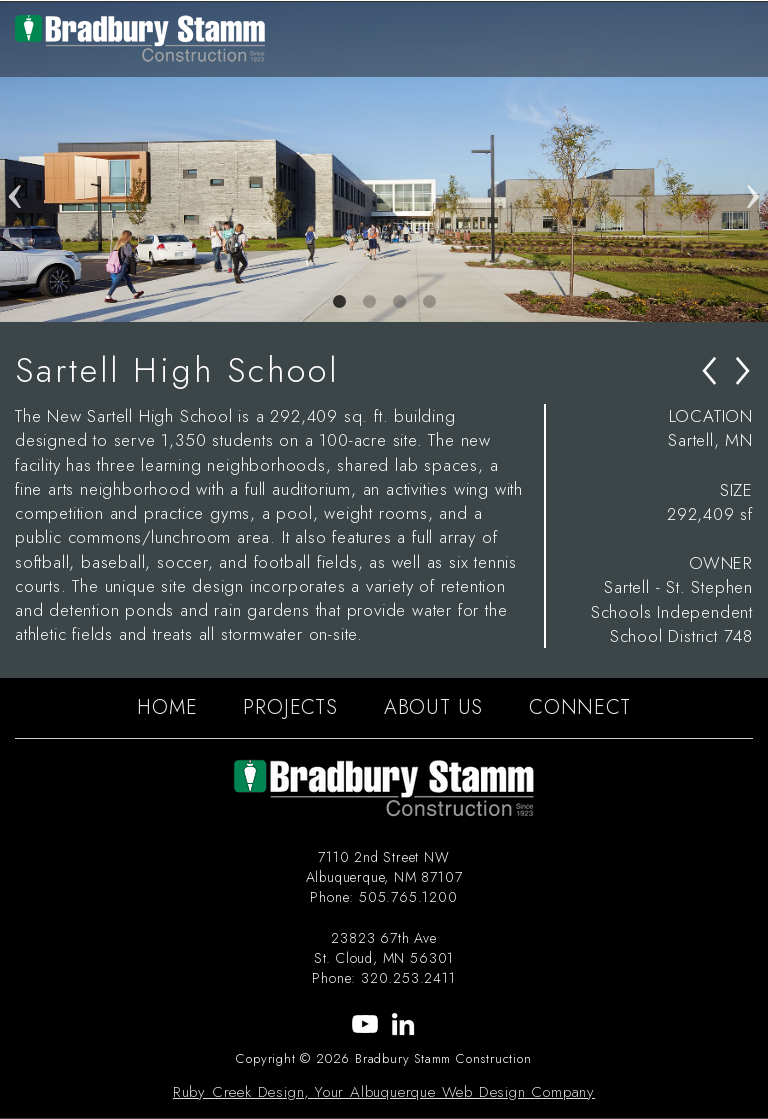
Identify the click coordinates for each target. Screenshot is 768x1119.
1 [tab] (339, 302)
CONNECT (580, 707)
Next (753, 162)
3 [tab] (399, 302)
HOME (167, 707)
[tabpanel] (384, 162)
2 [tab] (369, 302)
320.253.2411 (408, 978)
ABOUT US (433, 707)
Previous (15, 162)
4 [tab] (429, 302)
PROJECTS (290, 707)
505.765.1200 (408, 897)
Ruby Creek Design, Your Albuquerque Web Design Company (384, 1092)
